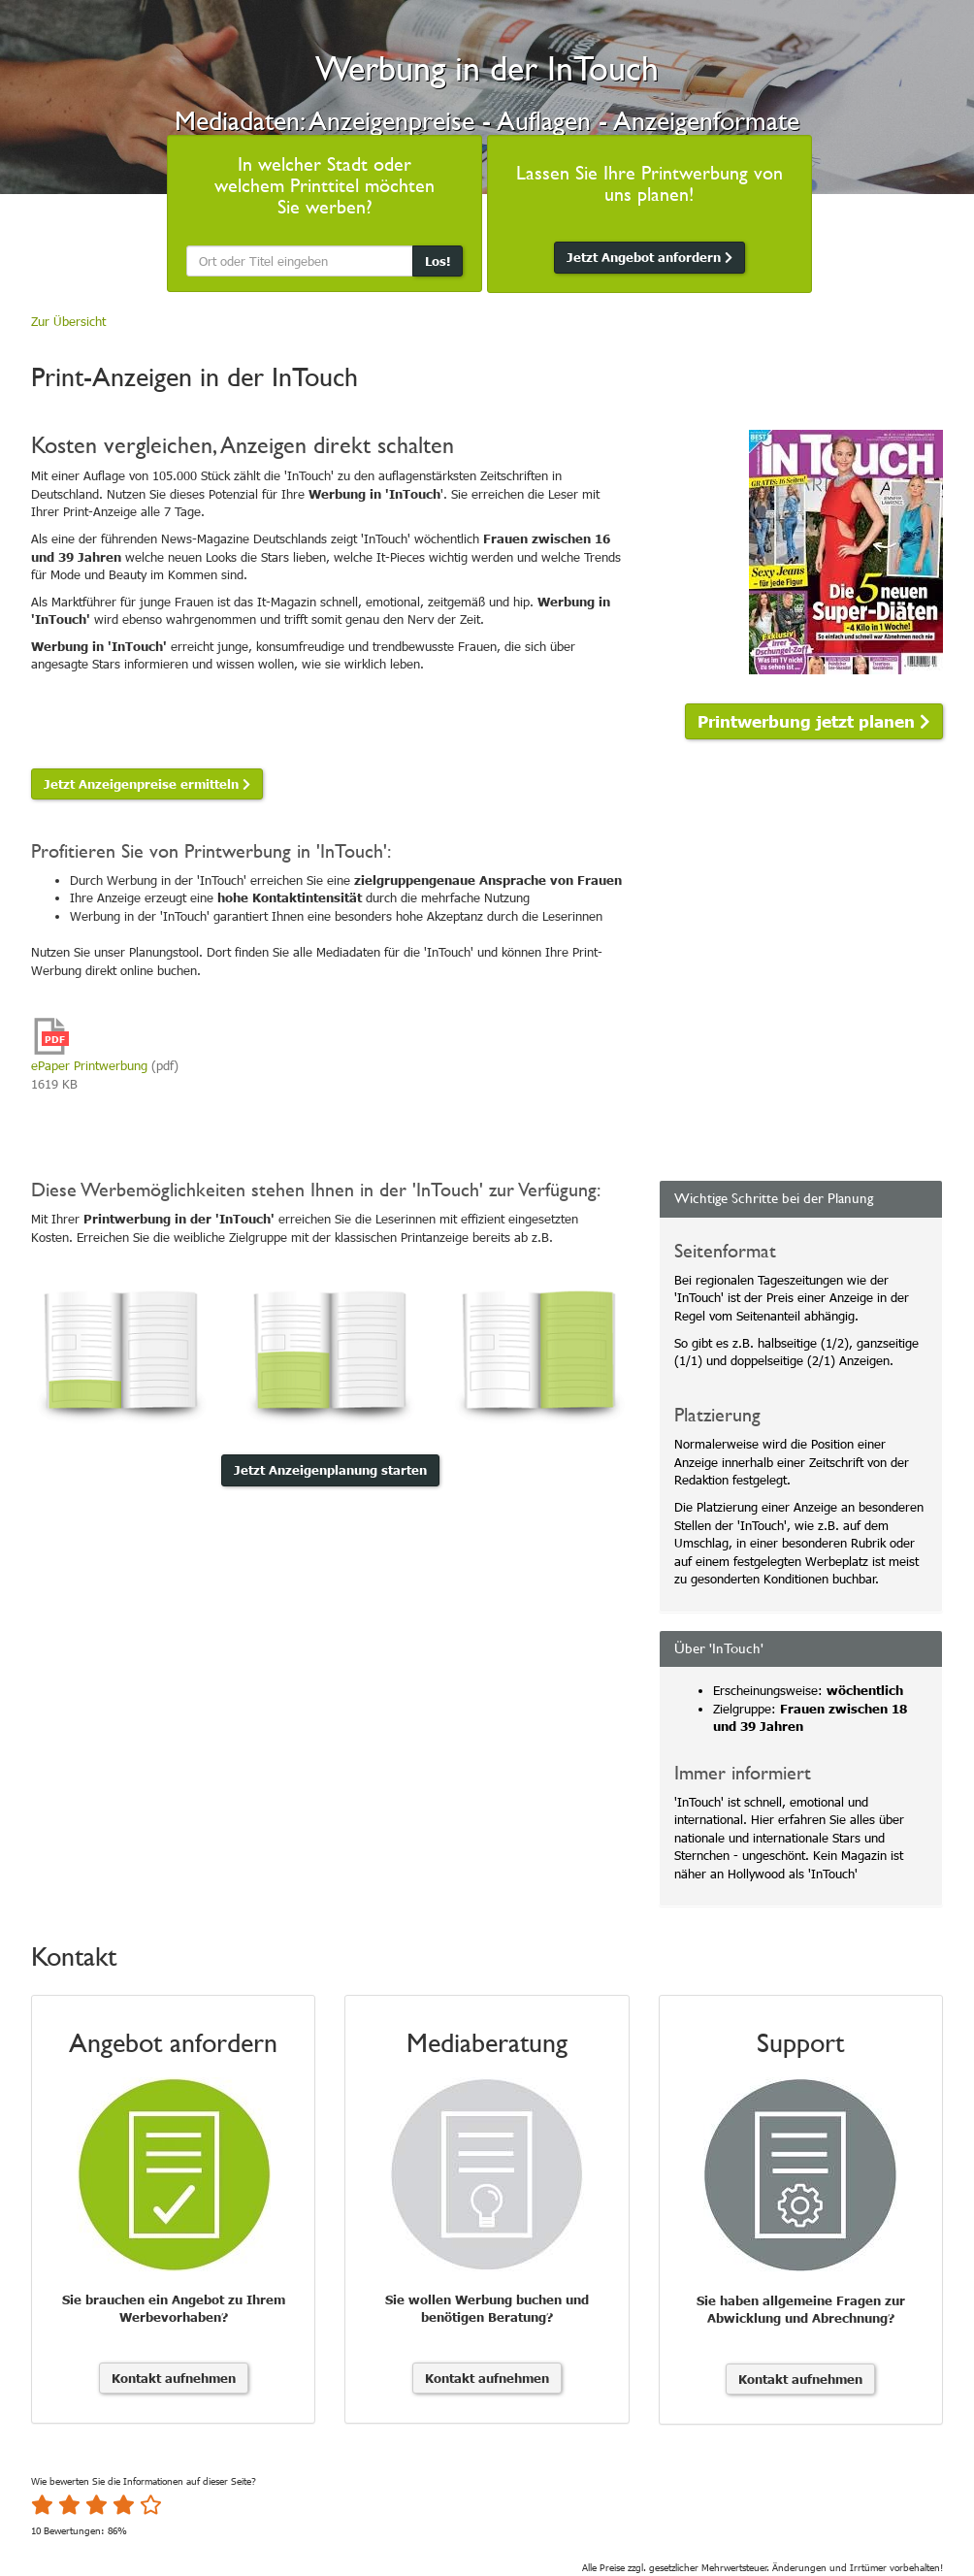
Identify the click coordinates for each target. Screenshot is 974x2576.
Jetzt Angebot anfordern (649, 257)
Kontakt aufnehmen (174, 2378)
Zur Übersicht (68, 321)
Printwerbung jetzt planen (814, 720)
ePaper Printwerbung (89, 1065)
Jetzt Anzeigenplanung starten (330, 1470)
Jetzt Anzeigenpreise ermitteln (147, 784)
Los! (437, 261)
